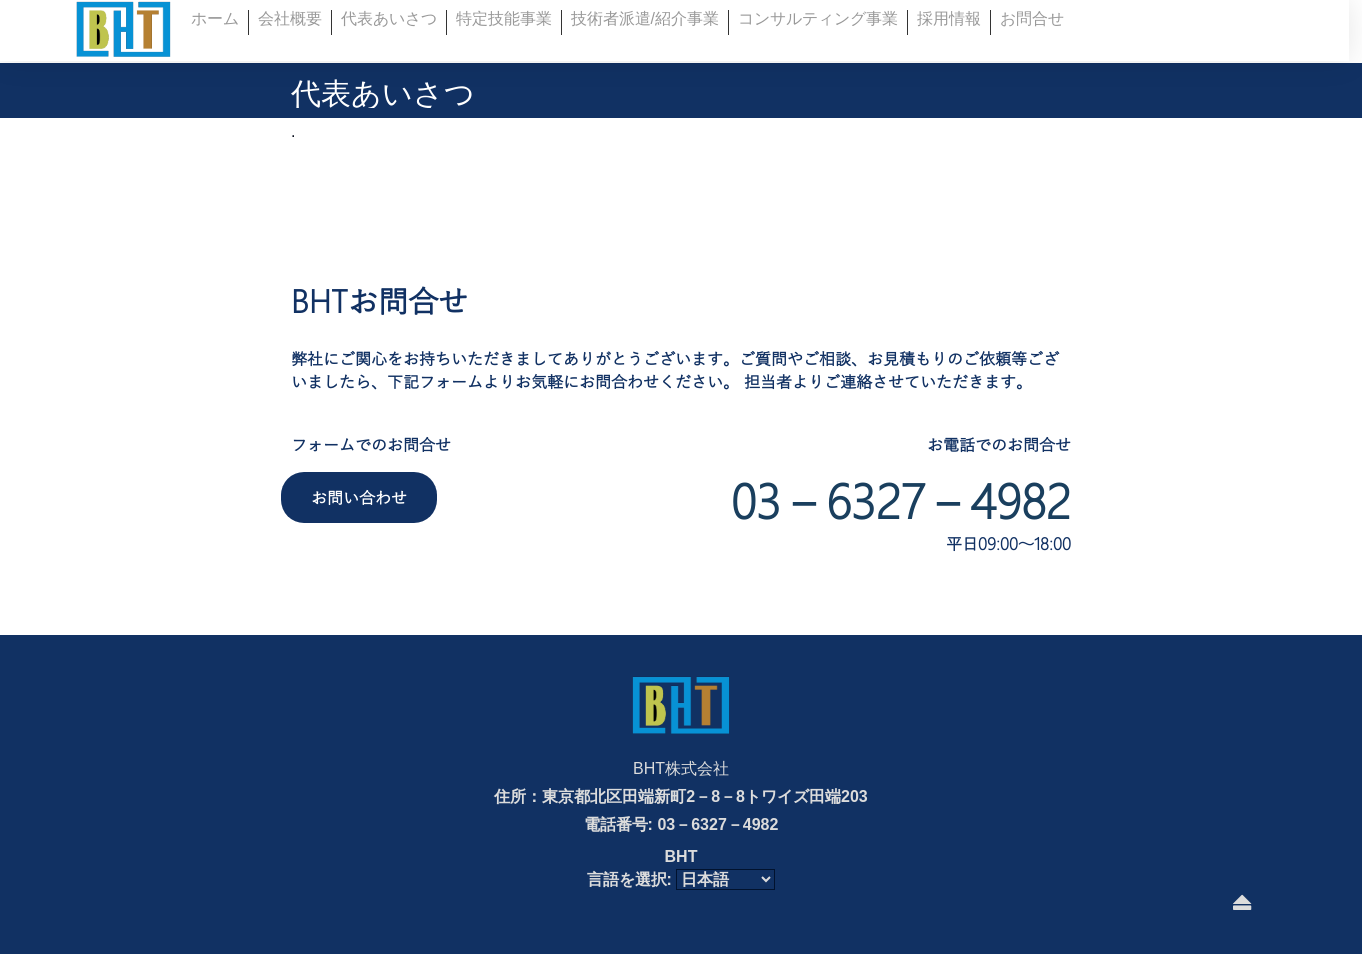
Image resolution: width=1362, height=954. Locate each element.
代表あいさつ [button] (389, 18)
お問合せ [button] (1032, 18)
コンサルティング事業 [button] (818, 18)
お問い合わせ (359, 497)
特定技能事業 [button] (504, 18)
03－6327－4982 (901, 499)
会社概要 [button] (290, 18)
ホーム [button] (215, 18)
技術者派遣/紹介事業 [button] (645, 18)
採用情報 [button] (949, 18)
